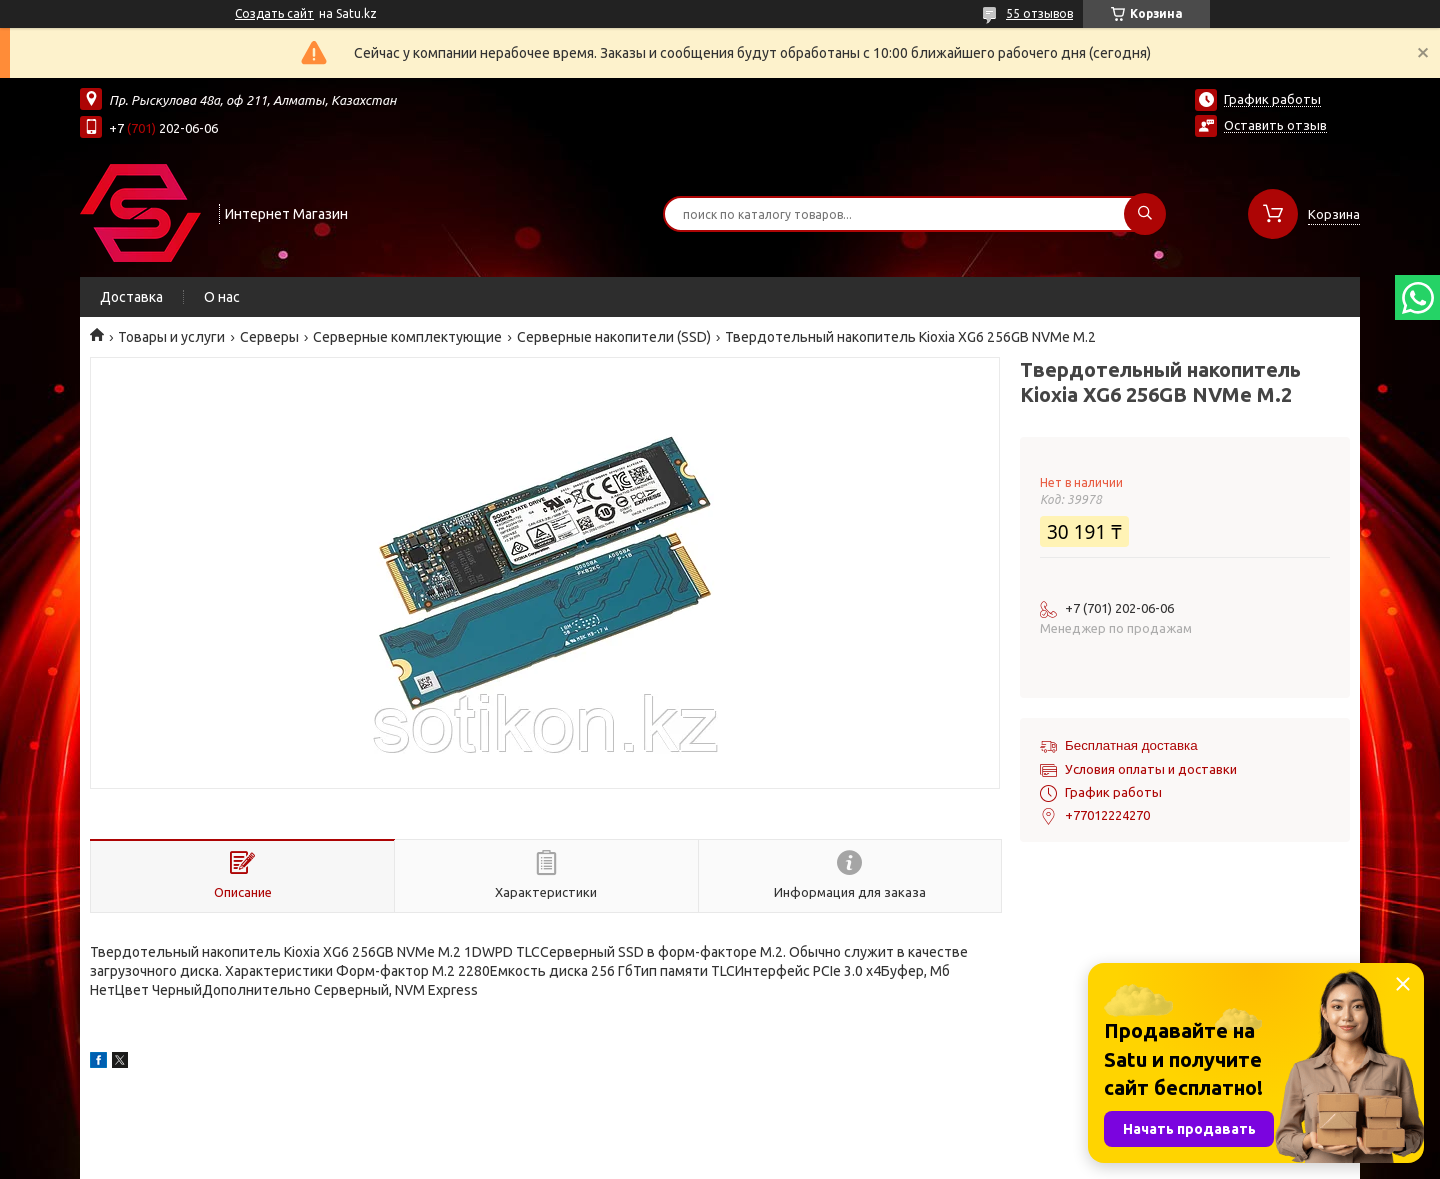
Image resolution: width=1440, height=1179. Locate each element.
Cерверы (269, 337)
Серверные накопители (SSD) (614, 337)
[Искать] (1145, 214)
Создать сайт (274, 13)
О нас (222, 297)
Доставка (131, 297)
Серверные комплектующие (407, 337)
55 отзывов (1039, 13)
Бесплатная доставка (1131, 745)
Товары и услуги (171, 337)
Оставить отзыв (1275, 125)
